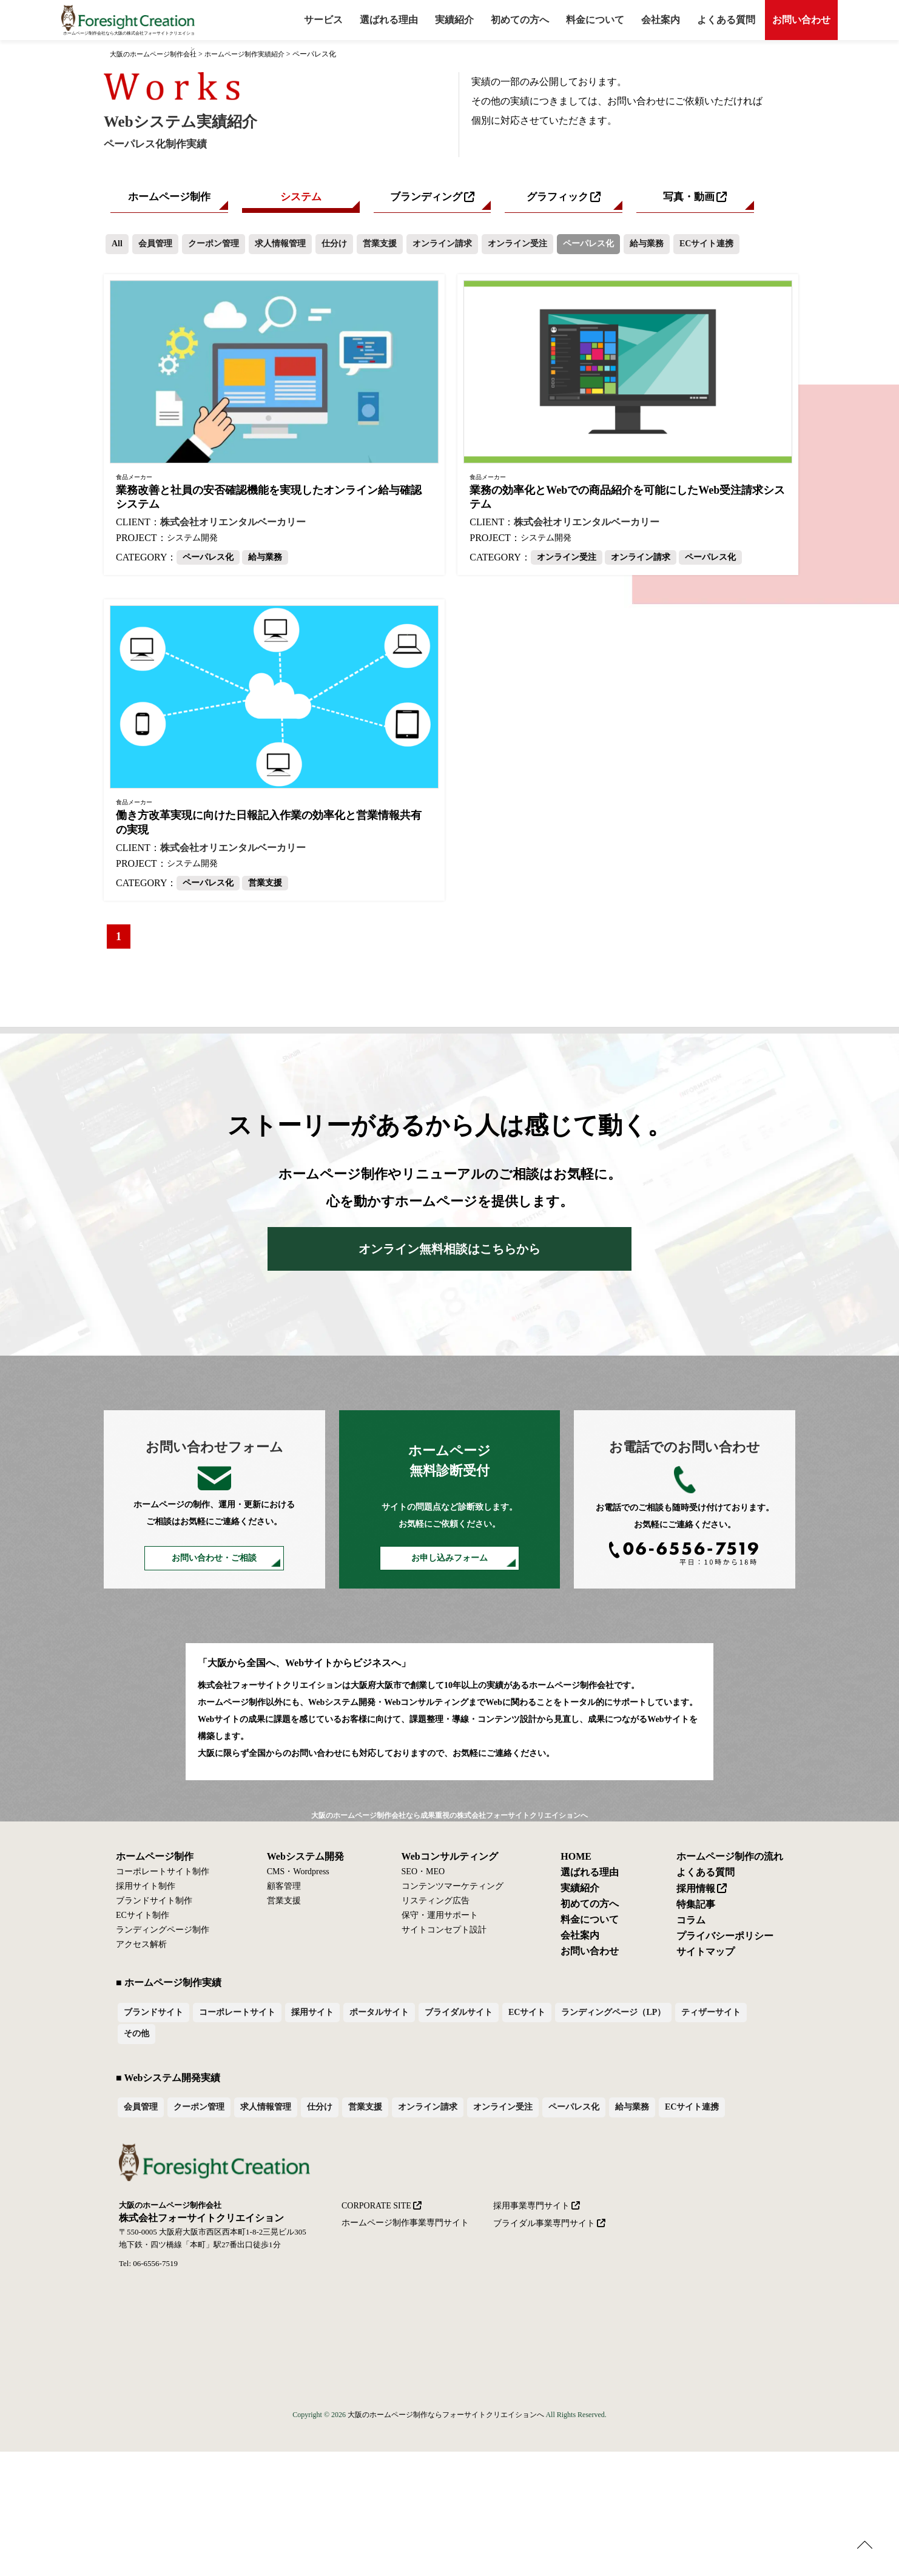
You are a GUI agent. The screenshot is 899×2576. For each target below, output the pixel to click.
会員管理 (155, 247)
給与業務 (647, 247)
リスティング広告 (436, 1905)
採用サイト (312, 2016)
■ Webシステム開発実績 (168, 2081)
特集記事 (695, 1909)
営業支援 (380, 247)
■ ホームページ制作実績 (168, 1987)
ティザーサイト (711, 2016)
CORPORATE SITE (376, 2209)
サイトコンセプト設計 (444, 1934)
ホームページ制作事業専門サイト (405, 2226)
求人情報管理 (280, 247)
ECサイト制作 (142, 1919)
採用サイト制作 (145, 1890)
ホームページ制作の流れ (729, 1861)
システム (301, 199)
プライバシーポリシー (724, 1940)
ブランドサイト (153, 2016)
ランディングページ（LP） (613, 2016)
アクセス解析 (141, 1949)
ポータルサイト (379, 2016)
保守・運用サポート (440, 1919)
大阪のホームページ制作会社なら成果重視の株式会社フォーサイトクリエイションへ (449, 1819)
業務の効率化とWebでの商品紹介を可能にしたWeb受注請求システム (627, 501)
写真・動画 (688, 199)
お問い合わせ (801, 20)
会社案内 (660, 20)
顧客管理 (284, 1890)
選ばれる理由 (389, 20)
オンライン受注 (517, 247)
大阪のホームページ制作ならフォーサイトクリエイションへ (446, 2419)
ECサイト (526, 2016)
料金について (595, 20)
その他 (136, 2037)
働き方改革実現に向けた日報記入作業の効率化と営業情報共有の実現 (269, 826)
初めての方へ (590, 1908)
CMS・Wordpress (298, 1876)
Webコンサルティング (450, 1861)
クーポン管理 (213, 247)
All (117, 247)
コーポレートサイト (237, 2016)
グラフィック (557, 199)
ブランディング (426, 199)
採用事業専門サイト (531, 2209)
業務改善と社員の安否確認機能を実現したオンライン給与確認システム (269, 501)
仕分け (334, 247)
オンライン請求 (442, 247)
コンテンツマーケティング (452, 1890)
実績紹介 (454, 20)
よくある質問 (726, 20)
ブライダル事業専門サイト (544, 2226)
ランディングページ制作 (162, 1934)
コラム (690, 1924)
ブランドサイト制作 (154, 1905)
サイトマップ (705, 1956)
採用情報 (695, 1893)
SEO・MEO (423, 1876)
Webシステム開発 (305, 1861)
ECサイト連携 (706, 247)
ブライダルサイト (459, 2016)
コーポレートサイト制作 (162, 1876)
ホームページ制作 (169, 199)
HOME (576, 1861)
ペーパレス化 (588, 247)
